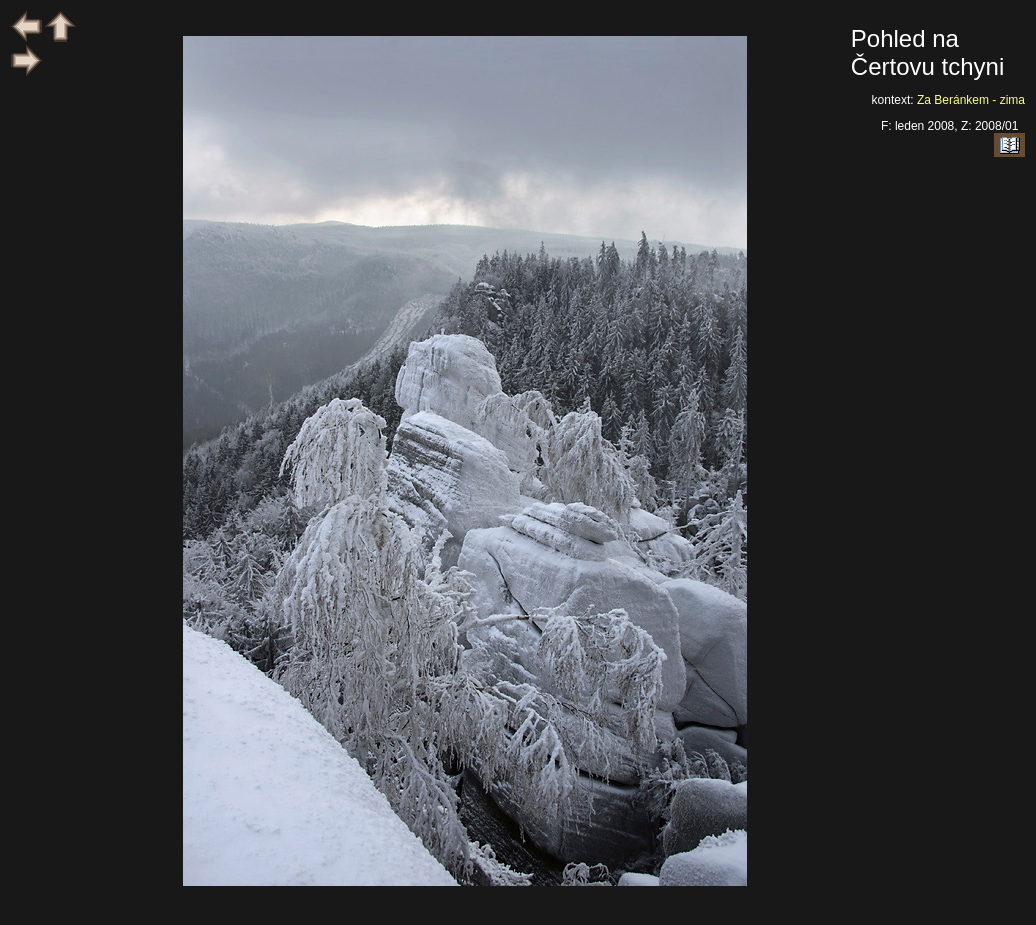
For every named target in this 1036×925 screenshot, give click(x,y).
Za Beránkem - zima (971, 100)
